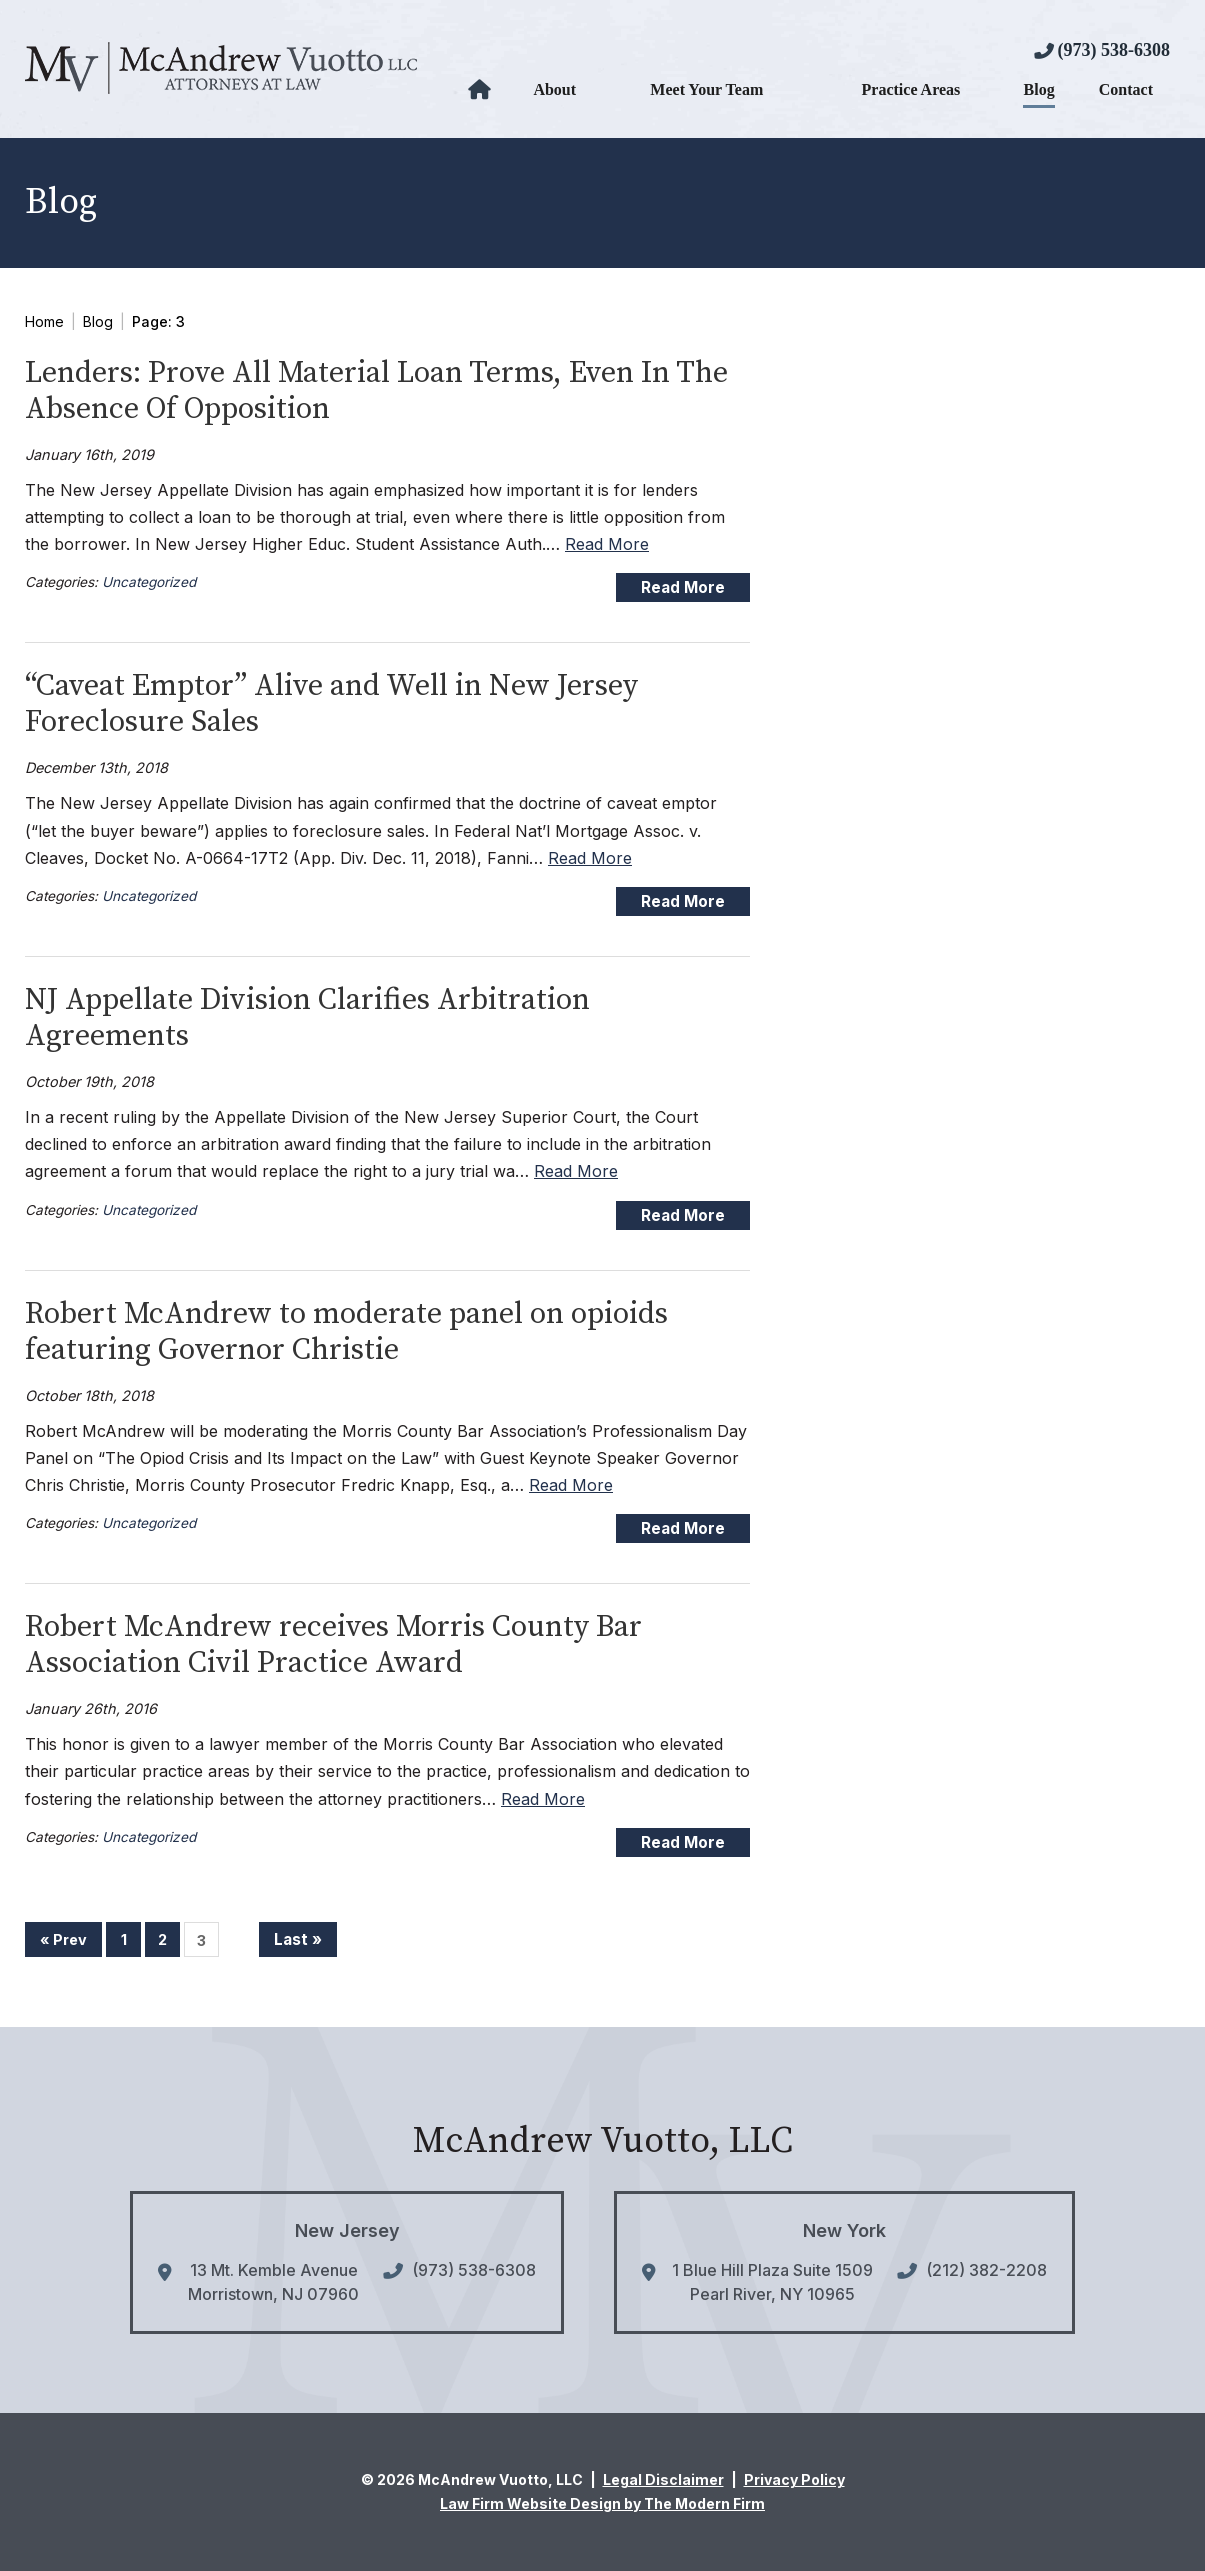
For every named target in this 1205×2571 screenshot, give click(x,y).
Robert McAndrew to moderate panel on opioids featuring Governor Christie (346, 1332)
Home (481, 90)
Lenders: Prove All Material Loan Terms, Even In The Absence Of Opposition (376, 391)
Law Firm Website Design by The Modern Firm (602, 2503)
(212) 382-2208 (986, 2270)
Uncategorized (149, 582)
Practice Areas (911, 89)
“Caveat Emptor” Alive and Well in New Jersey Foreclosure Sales (331, 704)
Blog (1039, 89)
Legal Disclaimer (663, 2479)
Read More (607, 544)
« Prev (63, 1939)
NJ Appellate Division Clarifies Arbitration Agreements (307, 1018)
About (554, 89)
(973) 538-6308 (1114, 50)
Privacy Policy (794, 2479)
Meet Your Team (706, 89)
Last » (298, 1939)
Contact (1126, 89)
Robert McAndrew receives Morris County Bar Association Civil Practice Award (333, 1645)
